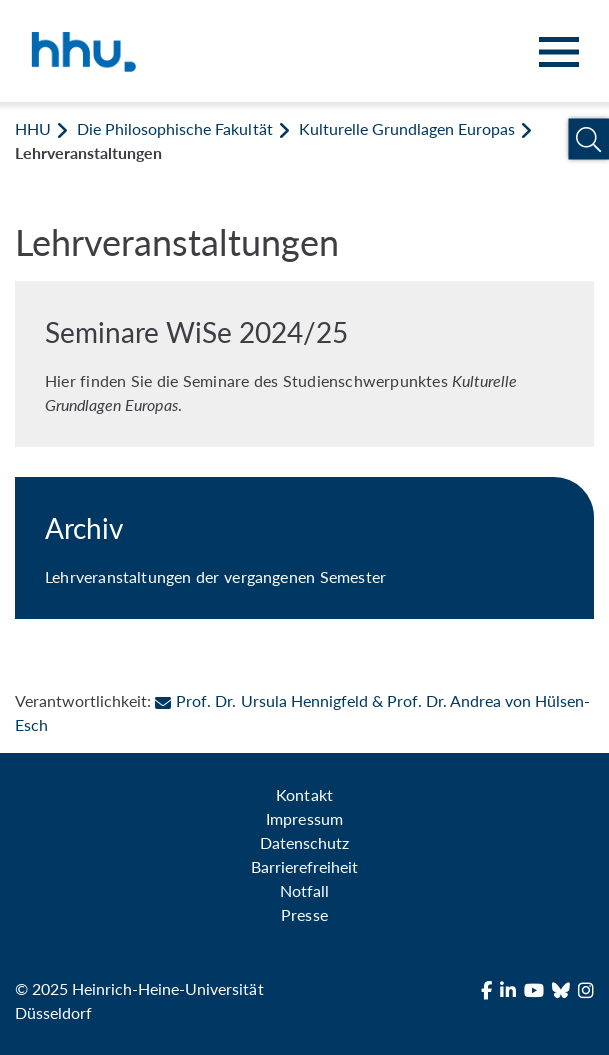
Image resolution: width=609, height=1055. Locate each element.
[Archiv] (304, 548)
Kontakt (304, 794)
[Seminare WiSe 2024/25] (304, 364)
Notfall (304, 890)
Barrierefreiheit (304, 866)
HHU (33, 128)
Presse (304, 914)
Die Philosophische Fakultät (174, 128)
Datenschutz (304, 842)
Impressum (304, 818)
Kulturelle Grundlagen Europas (407, 128)
